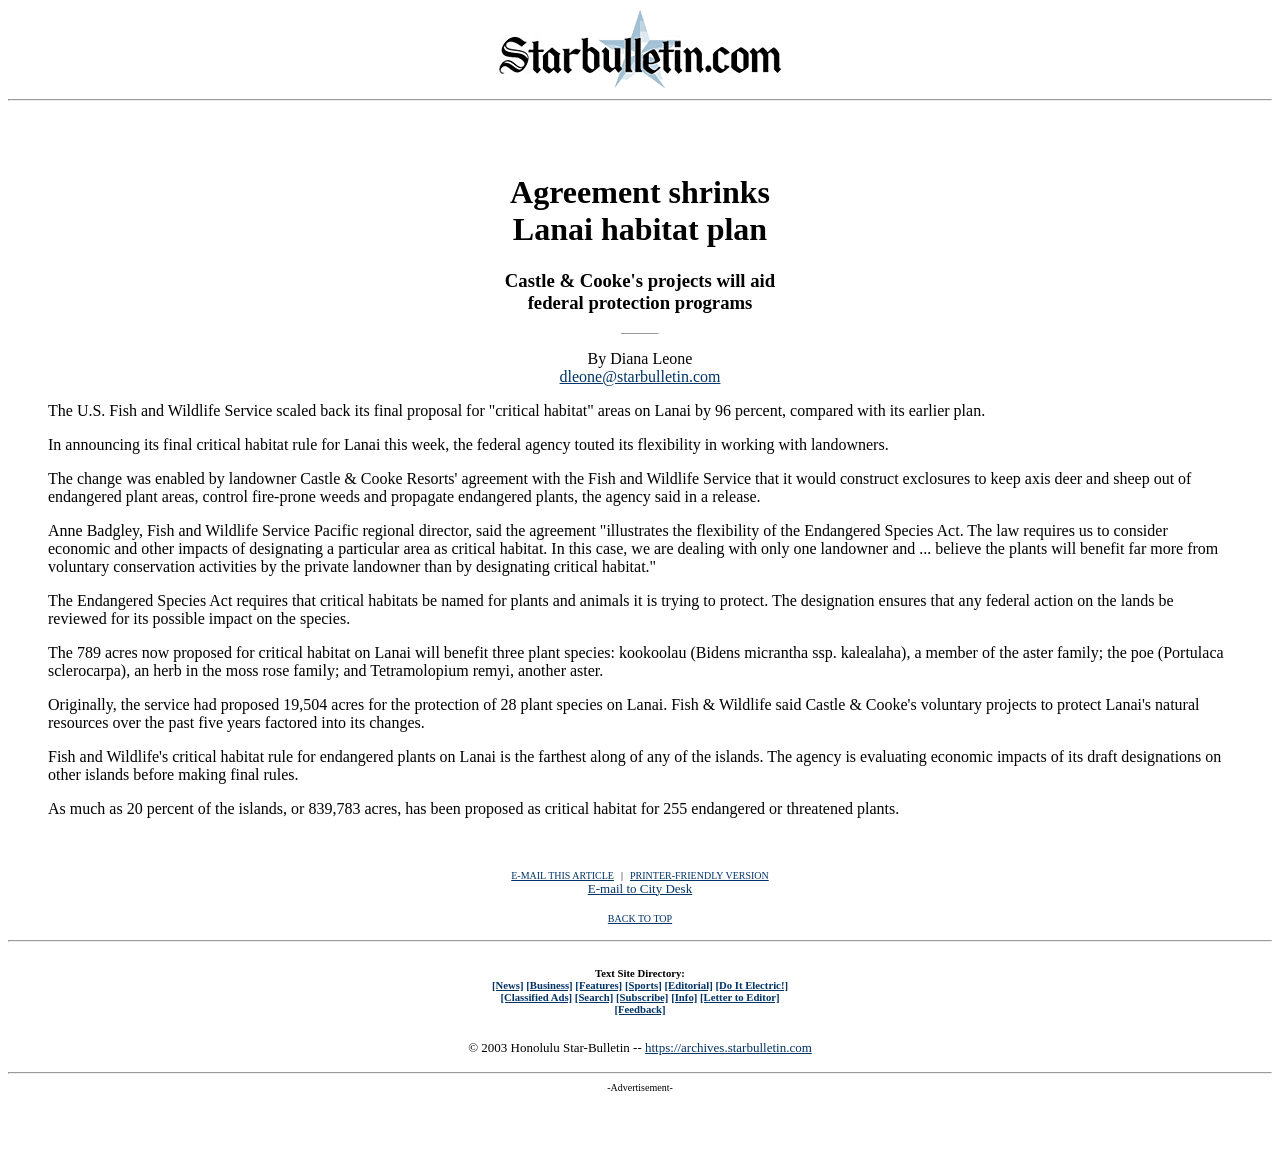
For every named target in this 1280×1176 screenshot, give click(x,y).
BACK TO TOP (640, 918)
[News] (508, 985)
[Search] (594, 997)
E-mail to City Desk (640, 888)
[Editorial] (688, 985)
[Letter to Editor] (740, 997)
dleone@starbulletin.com (640, 376)
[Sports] (643, 985)
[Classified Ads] (536, 997)
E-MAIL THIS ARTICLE (562, 875)
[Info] (684, 997)
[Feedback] (639, 1009)
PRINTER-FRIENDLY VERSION (699, 875)
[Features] (598, 985)
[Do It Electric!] (751, 985)
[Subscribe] (642, 997)
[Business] (549, 985)
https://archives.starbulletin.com (728, 1047)
